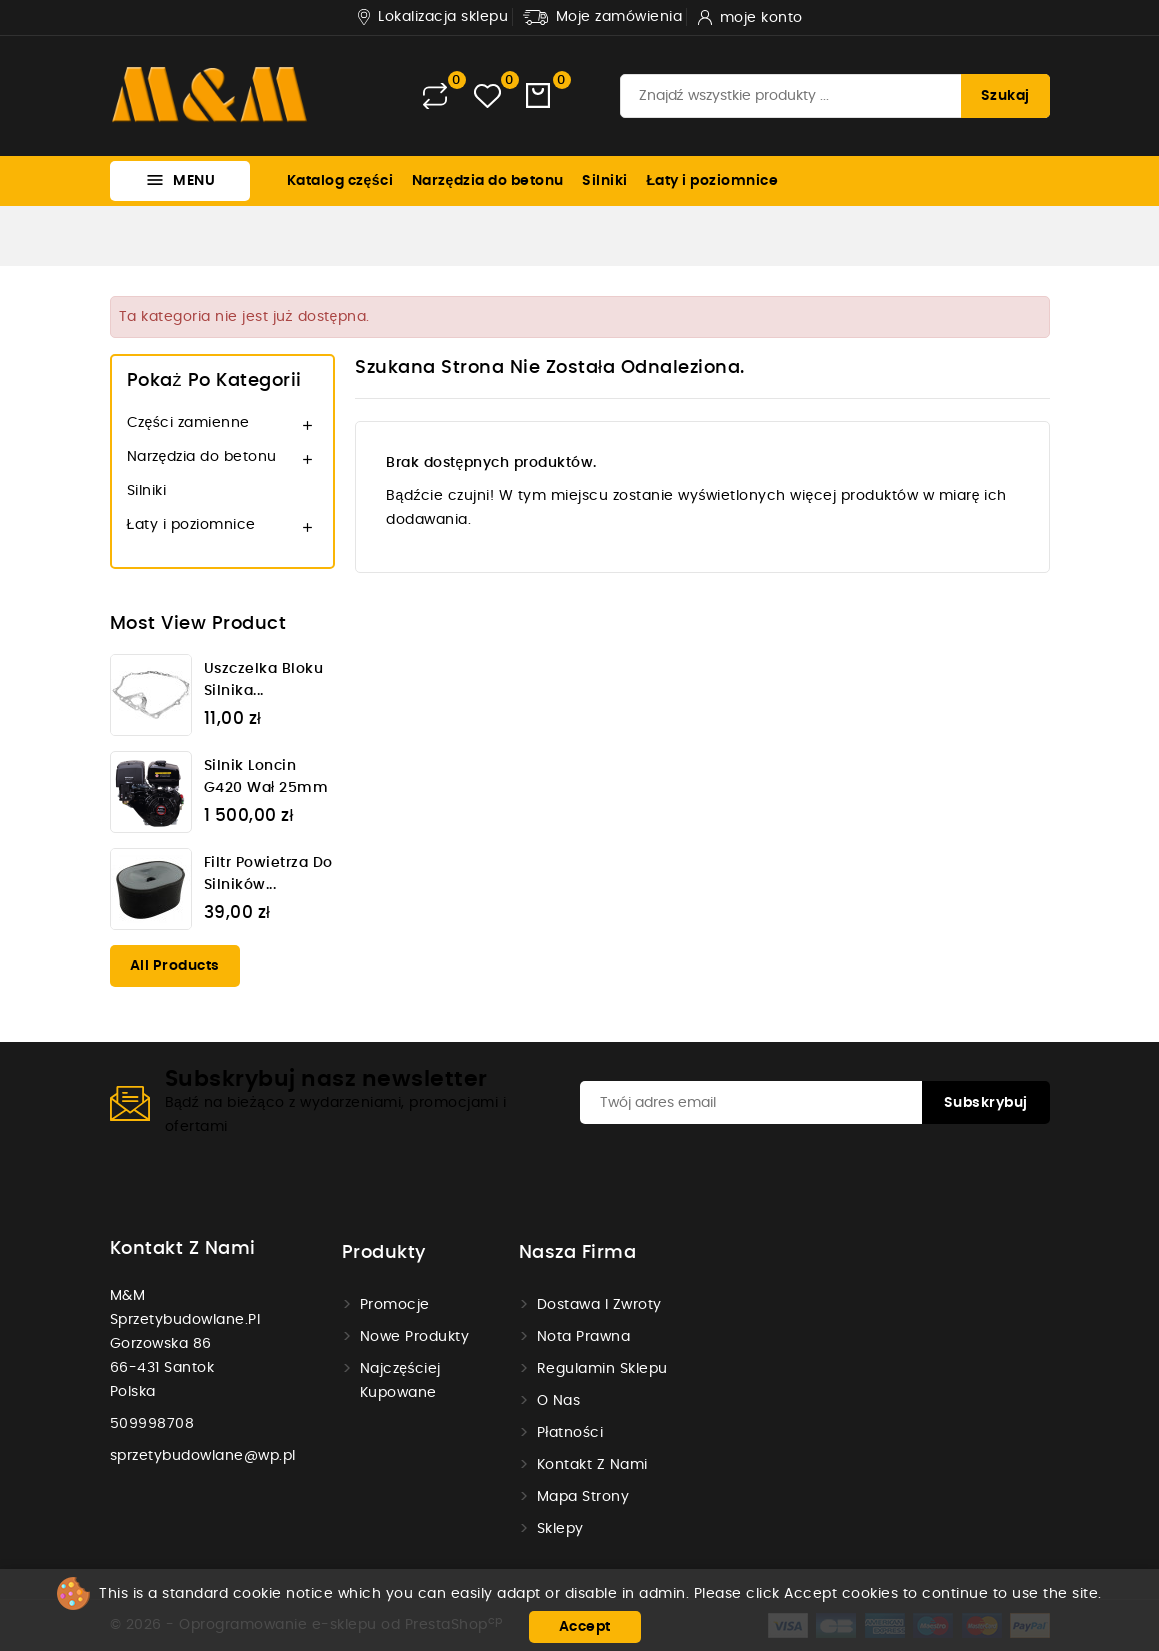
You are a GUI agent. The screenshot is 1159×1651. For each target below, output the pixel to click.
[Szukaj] (835, 96)
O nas (559, 1401)
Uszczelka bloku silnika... (264, 680)
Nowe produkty (415, 1337)
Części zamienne (188, 423)
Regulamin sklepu (602, 1369)
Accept (585, 1627)
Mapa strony (583, 1497)
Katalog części (340, 181)
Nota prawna (584, 1337)
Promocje (395, 1305)
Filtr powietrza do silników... (268, 874)
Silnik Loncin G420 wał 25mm (266, 777)
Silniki (605, 181)
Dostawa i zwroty (599, 1305)
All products (175, 966)
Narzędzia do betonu (488, 181)
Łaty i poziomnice (712, 181)
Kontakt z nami (183, 1249)
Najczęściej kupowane (400, 1381)
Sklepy (560, 1529)
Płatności (570, 1433)
